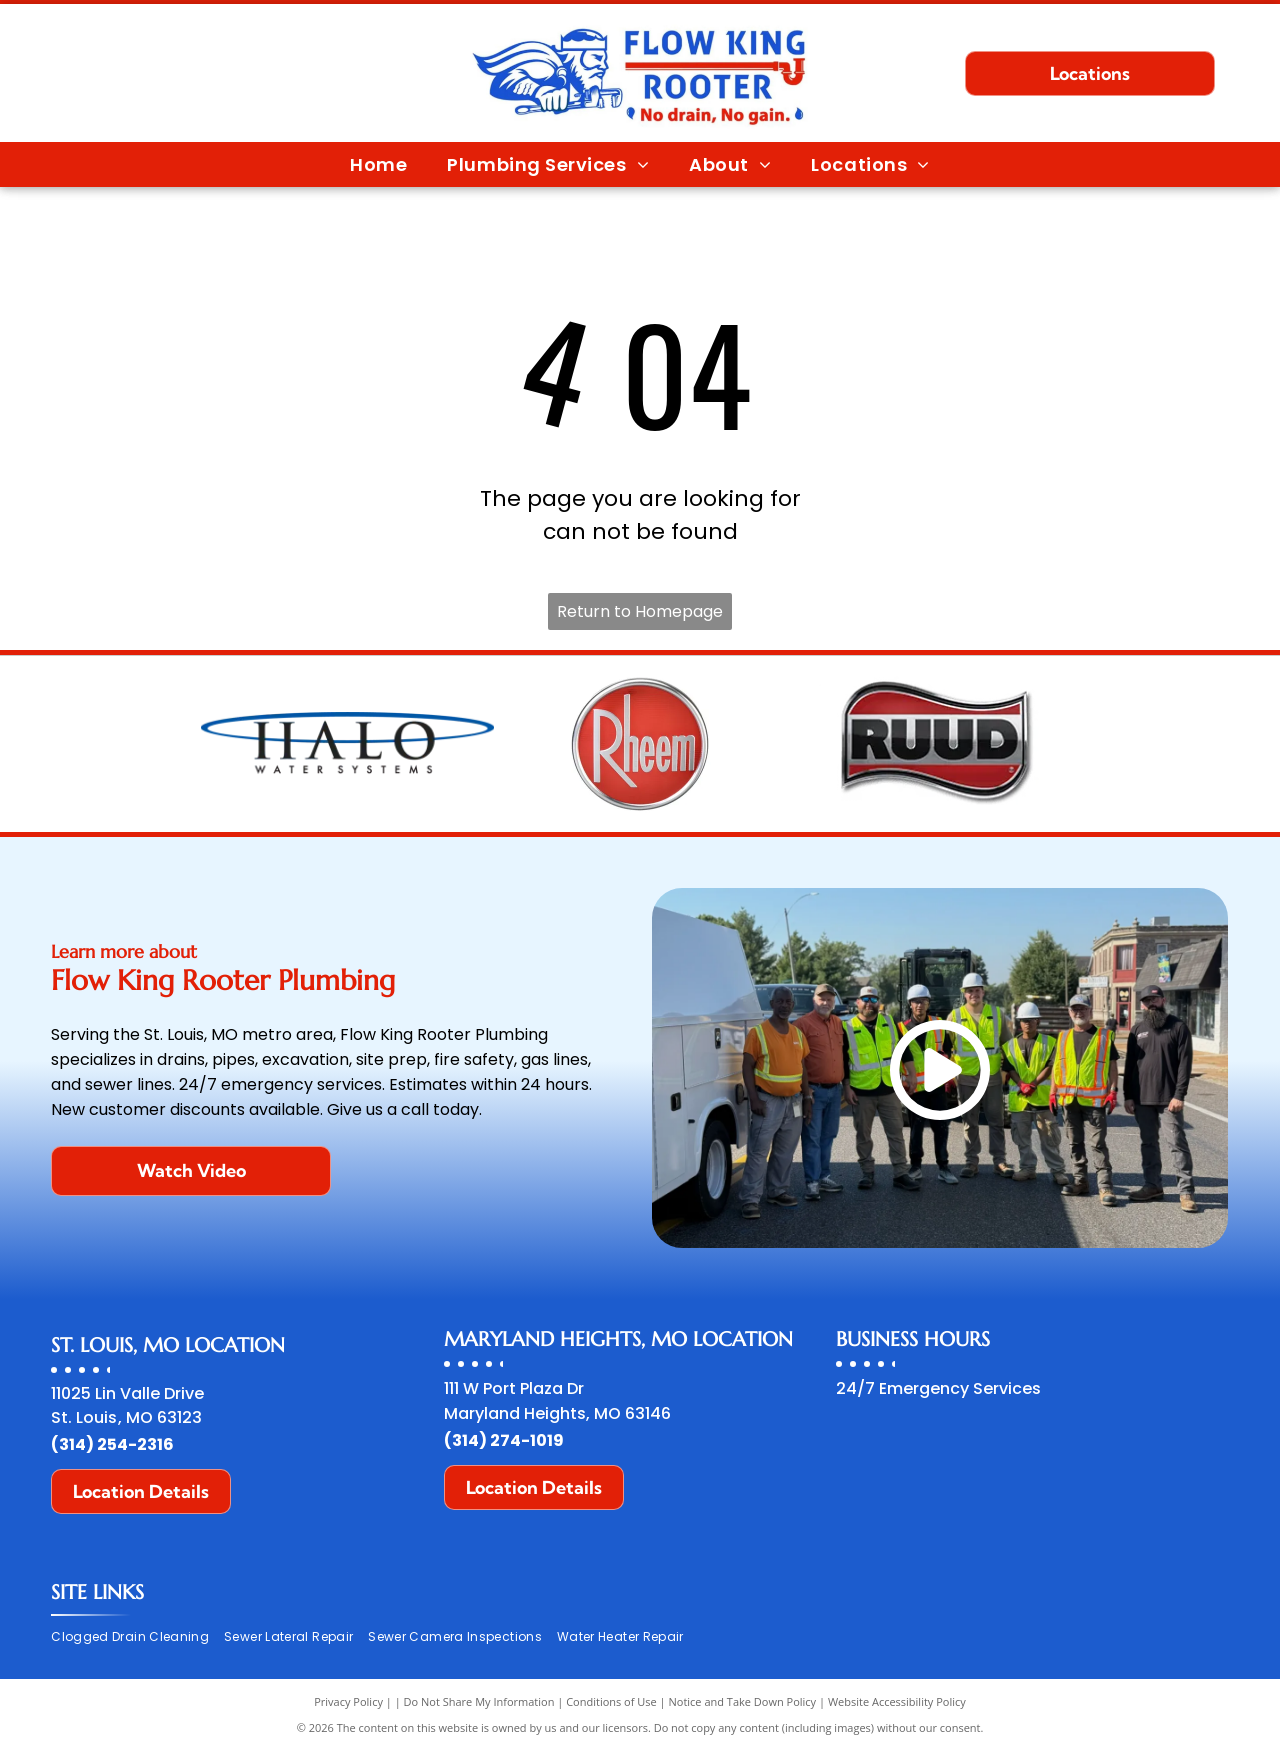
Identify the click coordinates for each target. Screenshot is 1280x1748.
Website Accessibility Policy (897, 1701)
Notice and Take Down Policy (743, 1701)
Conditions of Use (611, 1701)
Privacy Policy (348, 1701)
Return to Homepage (640, 611)
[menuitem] (378, 164)
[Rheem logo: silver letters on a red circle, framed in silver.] (640, 744)
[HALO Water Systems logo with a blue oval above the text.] (347, 744)
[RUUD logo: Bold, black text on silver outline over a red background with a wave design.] (932, 744)
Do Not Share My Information (479, 1701)
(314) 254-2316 (112, 1444)
